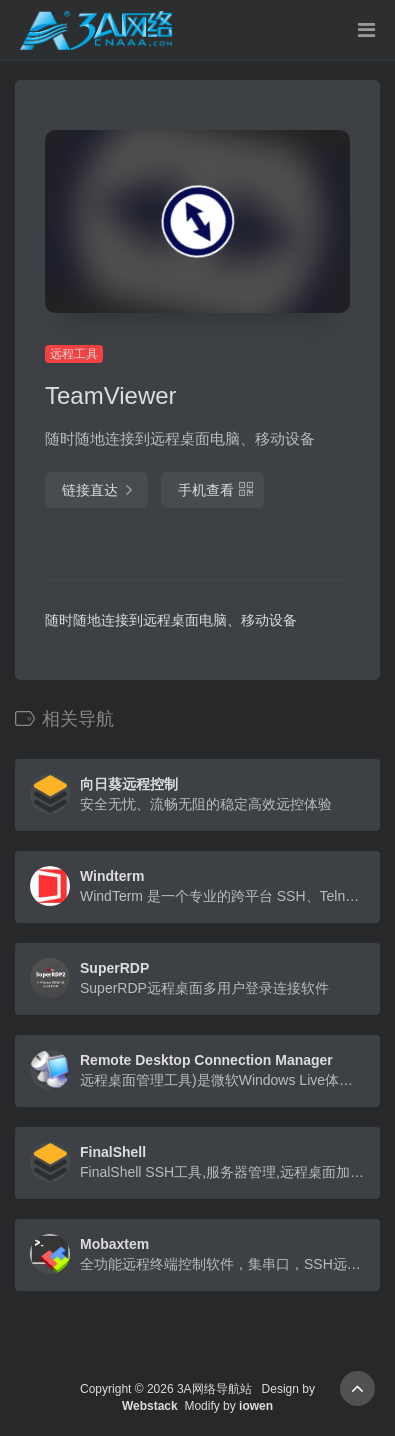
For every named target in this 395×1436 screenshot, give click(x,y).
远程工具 (74, 354)
